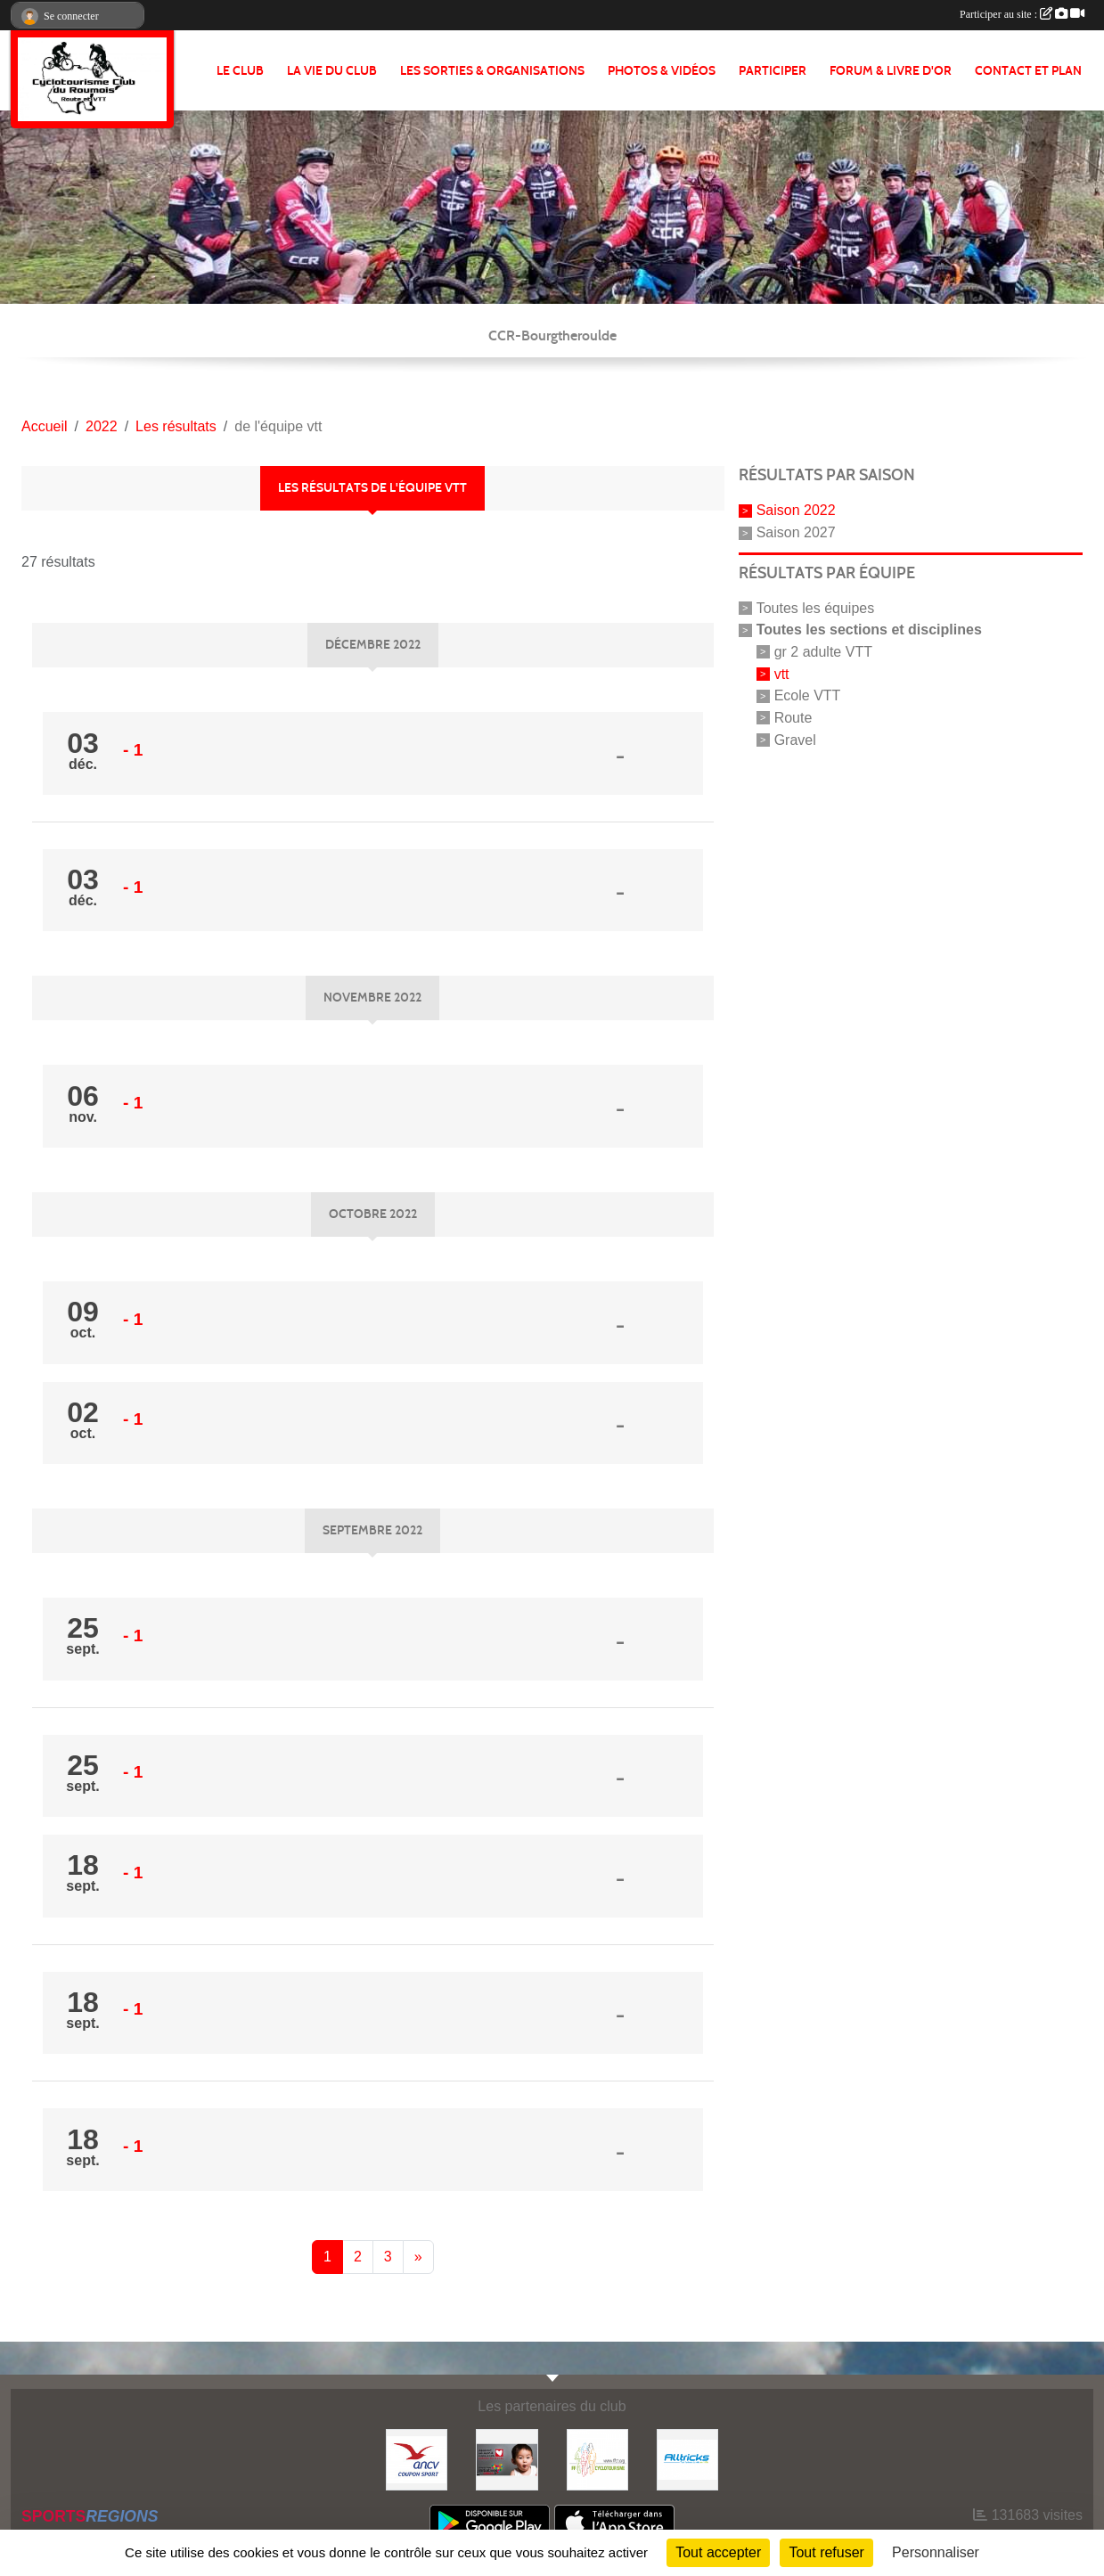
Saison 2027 (796, 532)
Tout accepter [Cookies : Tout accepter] (718, 2552)
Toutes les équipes (815, 608)
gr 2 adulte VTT (823, 651)
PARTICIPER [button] (772, 70)
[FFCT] (597, 2458)
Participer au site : (1022, 14)
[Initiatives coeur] (506, 2458)
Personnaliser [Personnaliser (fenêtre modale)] (935, 2552)
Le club (240, 70)
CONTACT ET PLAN (1028, 70)
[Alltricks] (687, 2458)
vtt (781, 673)
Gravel (795, 740)
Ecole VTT (807, 695)
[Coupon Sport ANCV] (416, 2458)
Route (793, 717)
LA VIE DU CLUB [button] (332, 70)
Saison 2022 (796, 510)
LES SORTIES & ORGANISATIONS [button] (492, 70)
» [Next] (418, 2256)
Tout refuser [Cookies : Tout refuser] (826, 2552)
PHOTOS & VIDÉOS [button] (662, 70)
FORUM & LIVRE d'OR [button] (891, 70)
